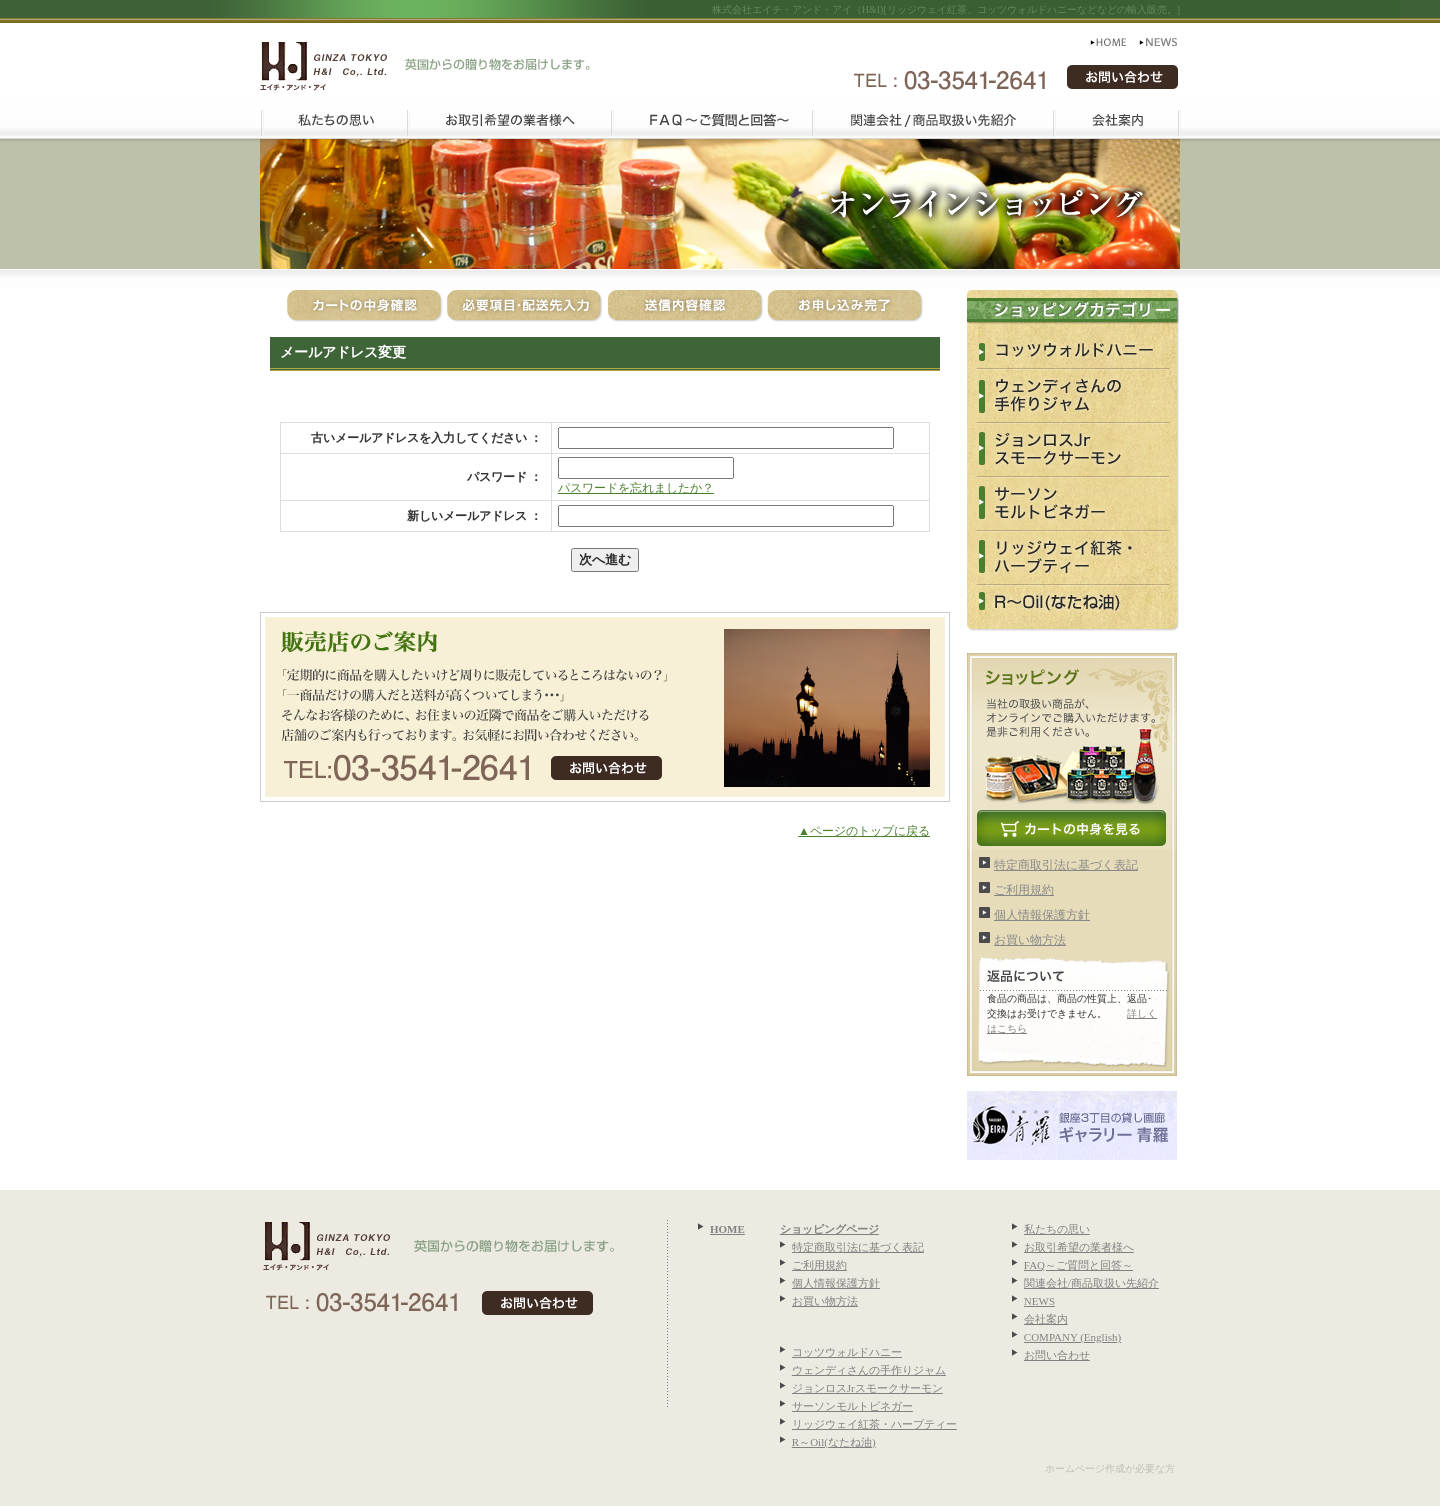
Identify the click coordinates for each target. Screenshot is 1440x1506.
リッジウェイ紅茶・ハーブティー (874, 1424)
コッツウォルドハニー (847, 1352)
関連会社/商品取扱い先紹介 (1091, 1283)
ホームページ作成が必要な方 (1110, 1468)
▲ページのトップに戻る (864, 831)
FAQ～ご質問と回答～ (1078, 1265)
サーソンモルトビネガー (852, 1406)
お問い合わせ (1057, 1355)
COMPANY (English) (1072, 1337)
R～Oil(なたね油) (834, 1442)
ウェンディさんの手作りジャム (869, 1370)
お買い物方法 (1030, 940)
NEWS (1039, 1301)
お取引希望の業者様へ (1079, 1247)
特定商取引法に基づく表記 (1066, 865)
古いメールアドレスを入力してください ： (426, 438)
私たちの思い (1057, 1229)
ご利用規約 (1024, 890)
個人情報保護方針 (1042, 915)
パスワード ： (504, 477)
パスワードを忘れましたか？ (636, 488)
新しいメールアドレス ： (474, 516)
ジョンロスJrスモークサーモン (867, 1388)
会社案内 (1046, 1319)
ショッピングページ (829, 1229)
